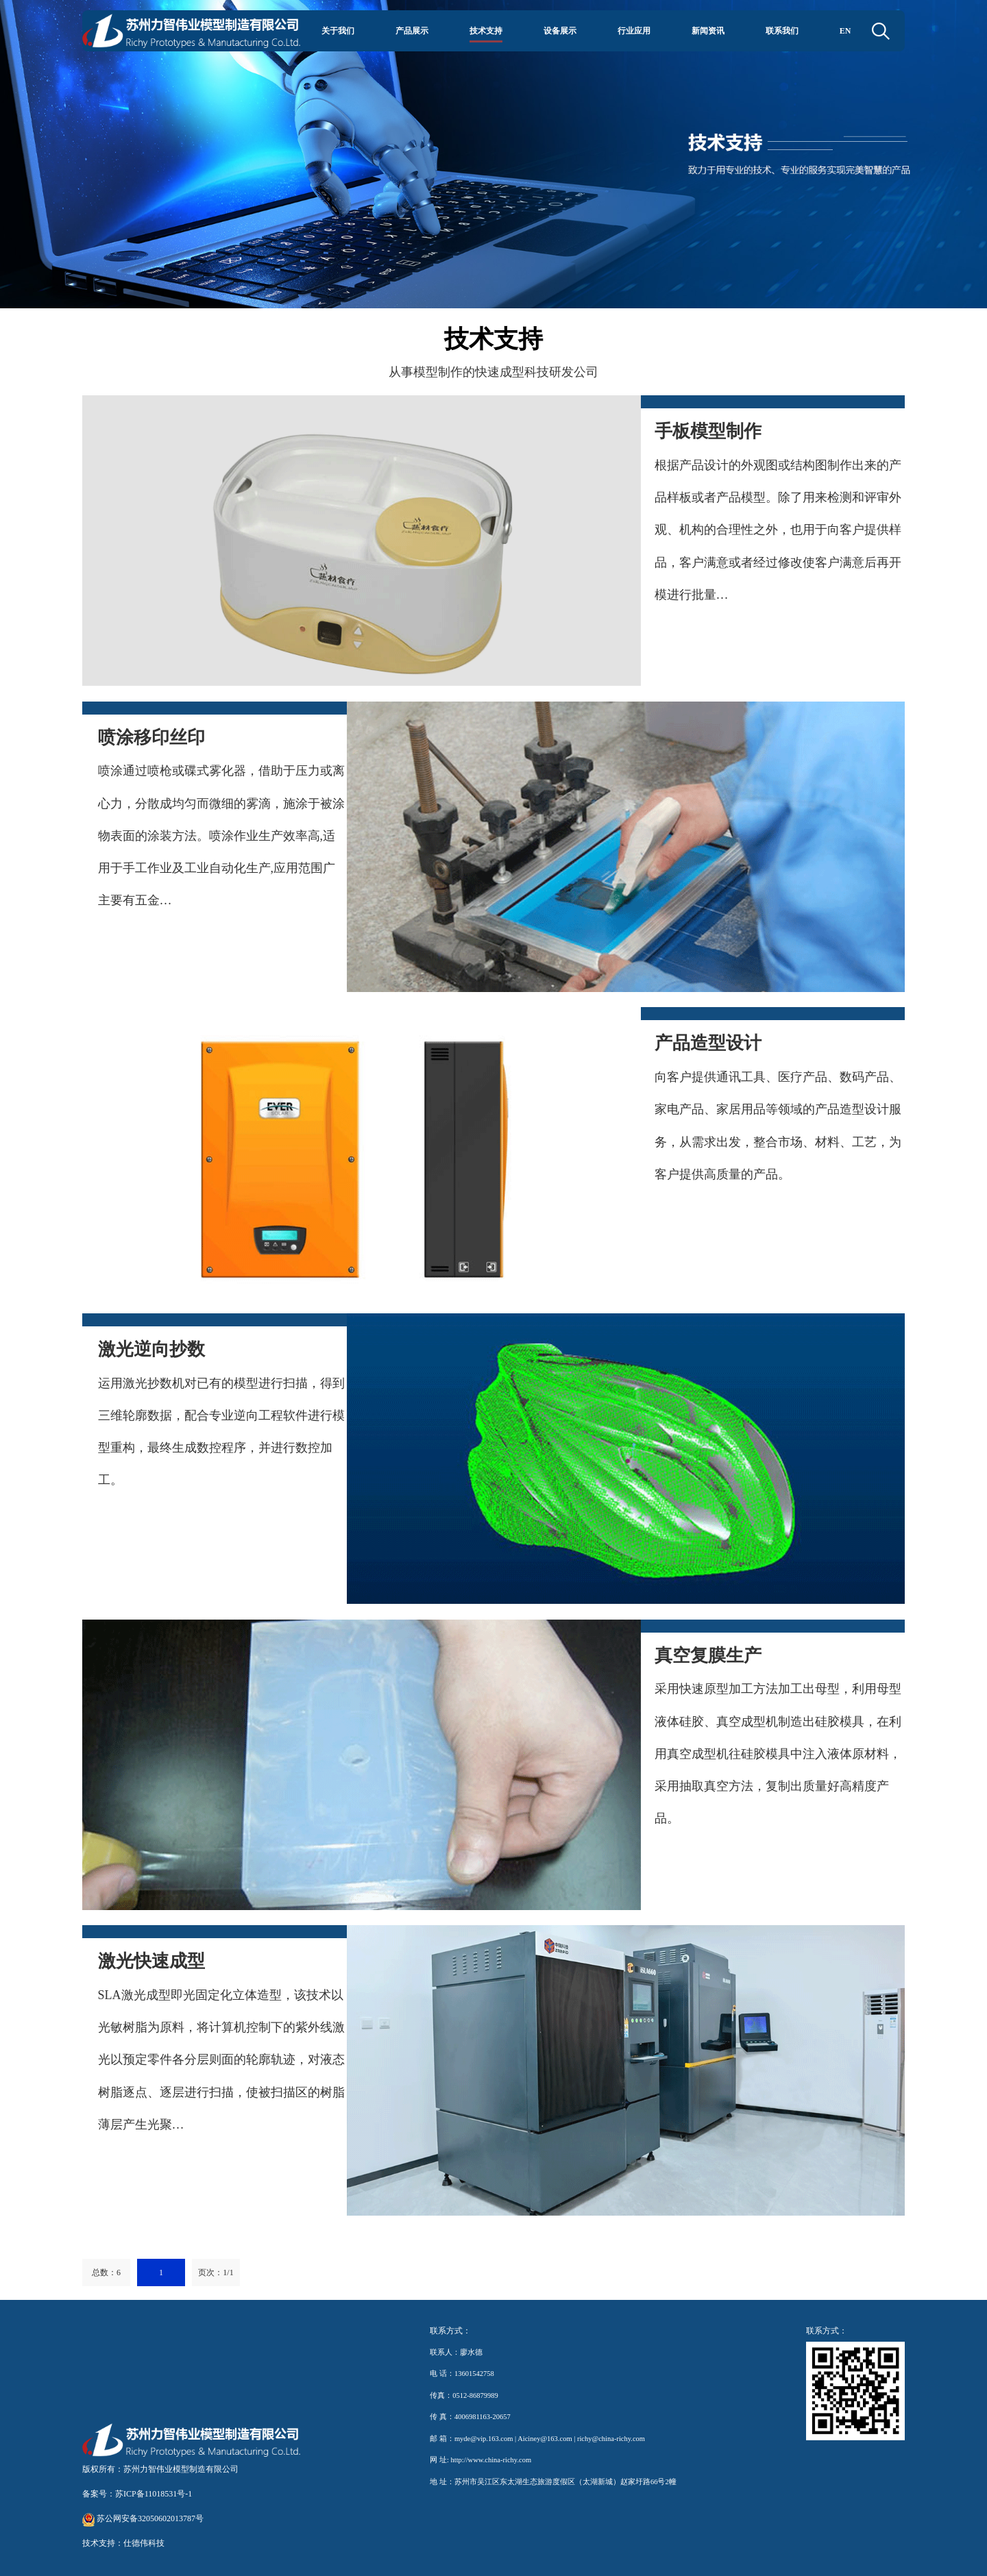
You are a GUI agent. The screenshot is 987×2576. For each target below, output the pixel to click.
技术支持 (486, 30)
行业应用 (634, 30)
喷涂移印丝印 (151, 737)
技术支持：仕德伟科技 (123, 2543)
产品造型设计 (708, 1043)
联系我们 (782, 30)
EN (845, 30)
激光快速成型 (151, 1961)
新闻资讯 (708, 30)
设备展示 (560, 30)
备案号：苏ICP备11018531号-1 (137, 2494)
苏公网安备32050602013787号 (143, 2518)
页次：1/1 (215, 2272)
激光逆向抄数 (151, 1349)
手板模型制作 (708, 431)
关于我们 (337, 30)
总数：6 (106, 2272)
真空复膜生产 (708, 1655)
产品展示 (411, 30)
